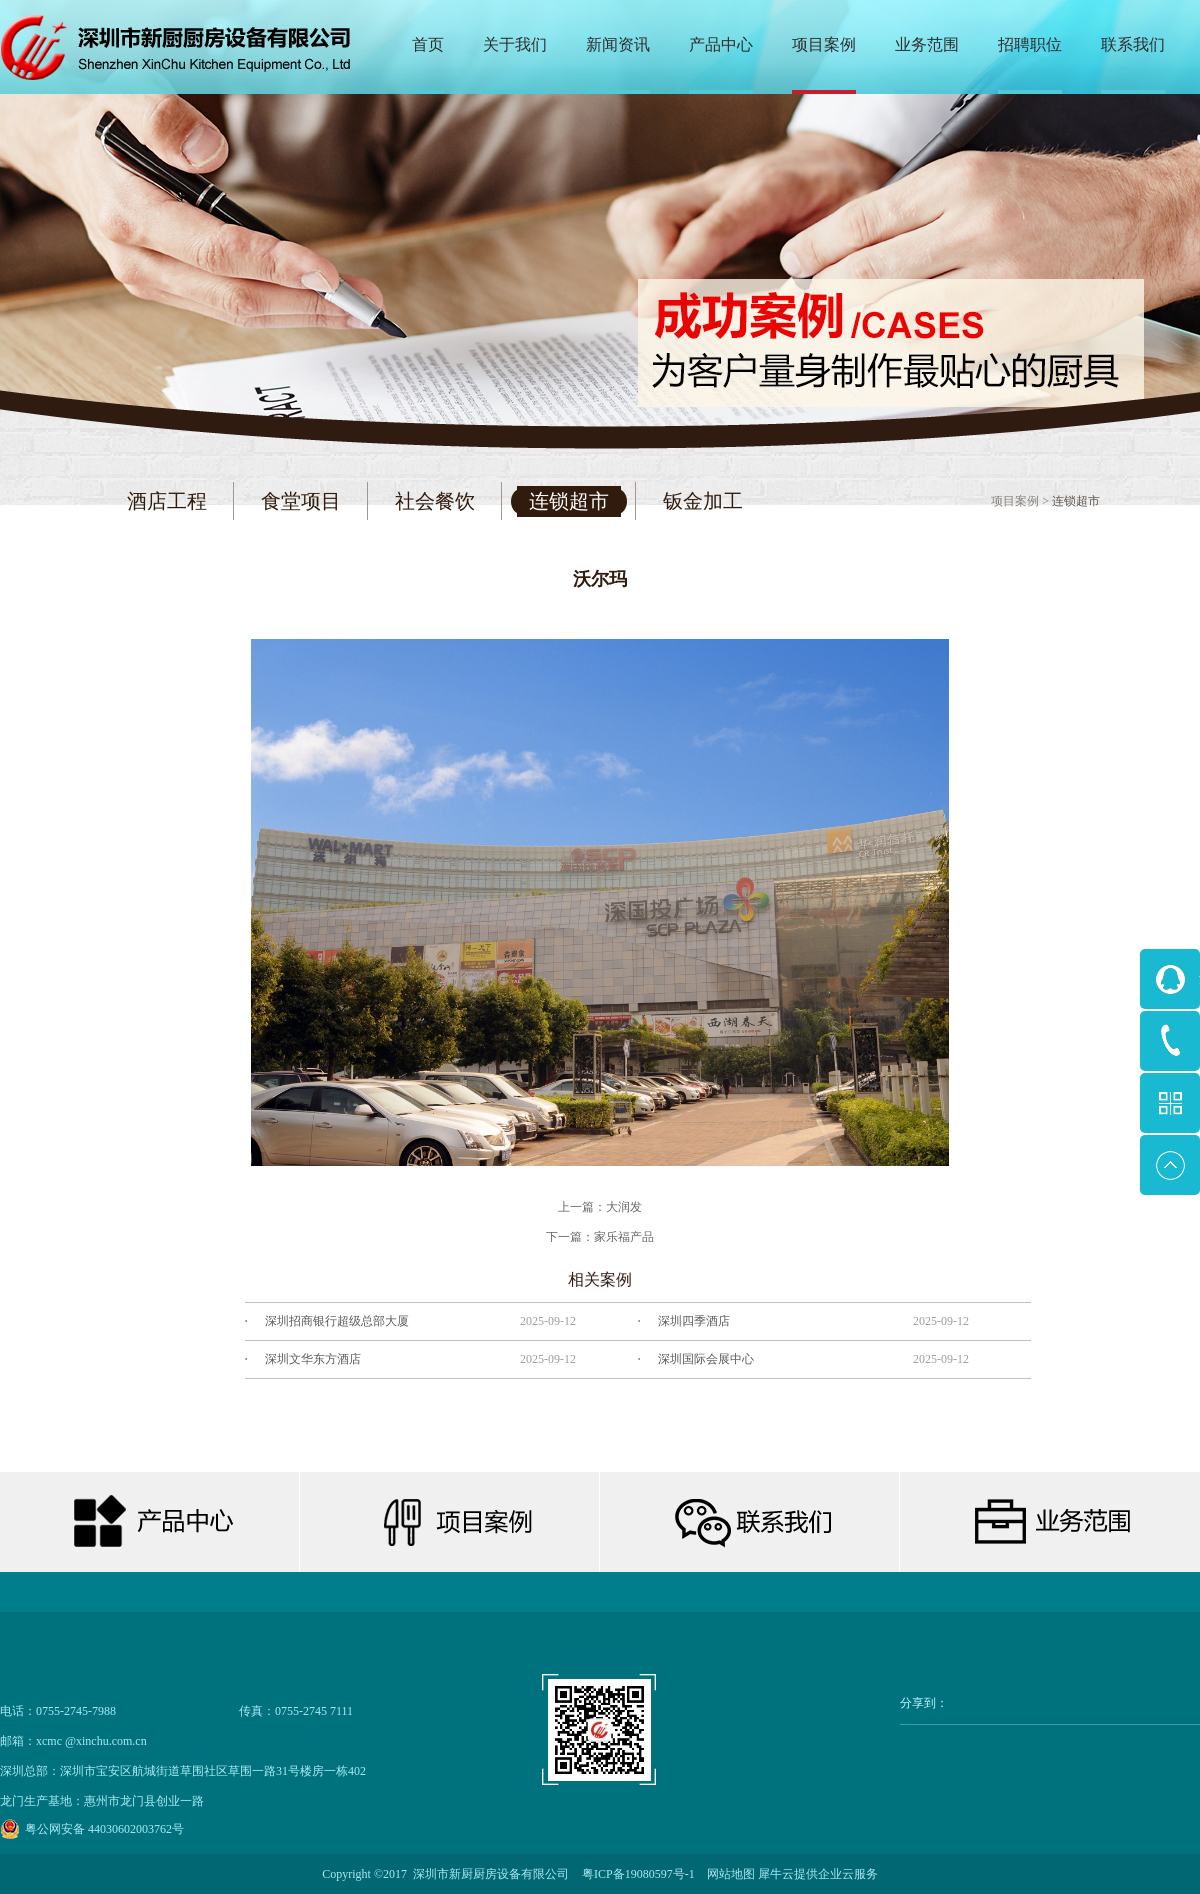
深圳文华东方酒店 (313, 1359)
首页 (428, 44)
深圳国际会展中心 (706, 1359)
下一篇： (600, 1237)
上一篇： (600, 1207)
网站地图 (728, 1874)
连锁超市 (1076, 501)
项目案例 (1015, 501)
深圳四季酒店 (694, 1321)
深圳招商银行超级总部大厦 (337, 1321)
